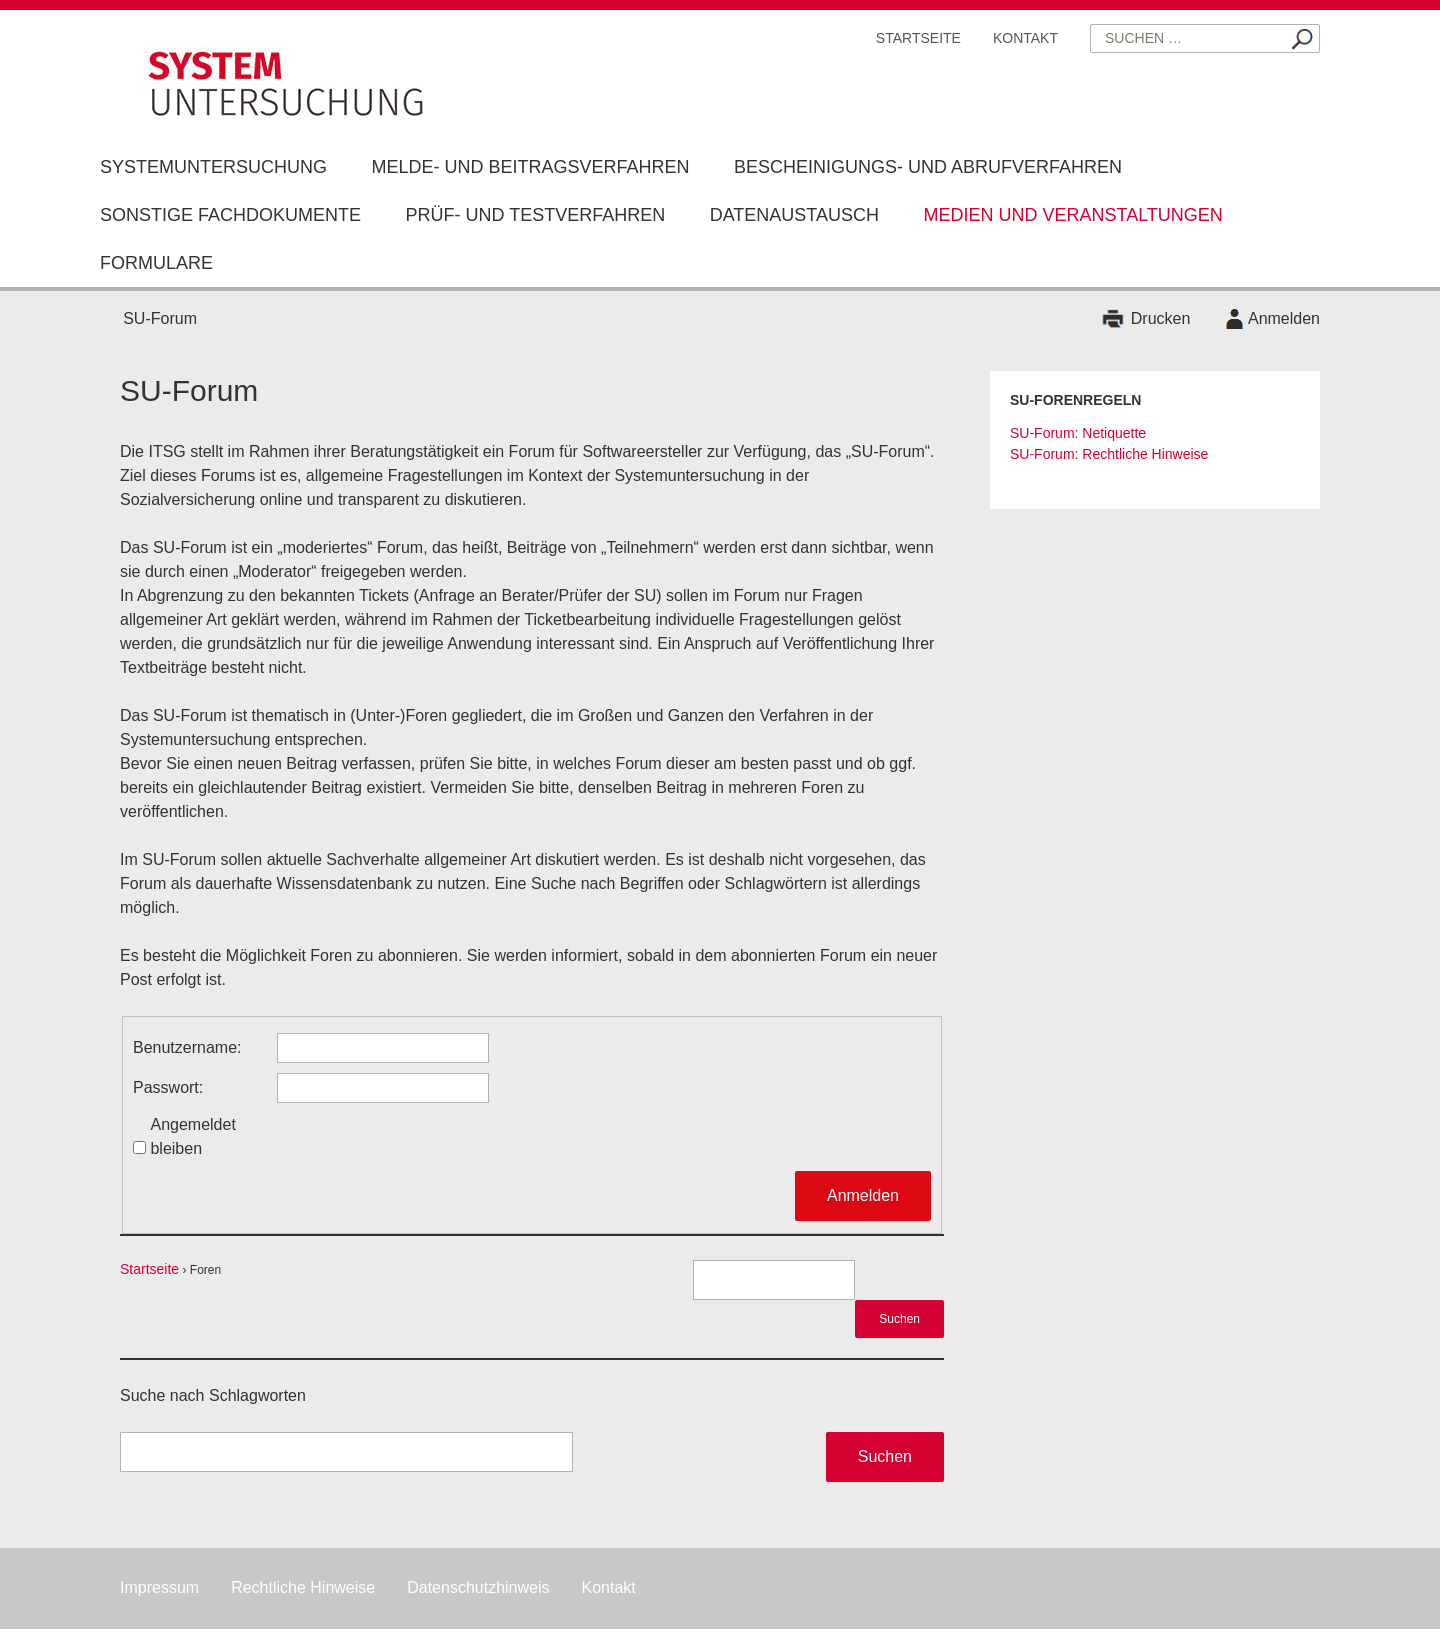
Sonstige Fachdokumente (230, 215)
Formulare (156, 263)
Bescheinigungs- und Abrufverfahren (928, 167)
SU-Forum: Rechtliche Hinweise (1109, 454)
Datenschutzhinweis (478, 1587)
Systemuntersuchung (213, 167)
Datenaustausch (794, 215)
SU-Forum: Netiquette (1078, 433)
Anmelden (1284, 318)
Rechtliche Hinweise (303, 1587)
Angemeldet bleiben (192, 1136)
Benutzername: (187, 1047)
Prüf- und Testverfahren (535, 215)
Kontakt (1025, 38)
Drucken (1161, 318)
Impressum (159, 1587)
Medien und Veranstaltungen (1072, 215)
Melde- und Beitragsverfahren (530, 167)
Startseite (918, 38)
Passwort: (168, 1087)
